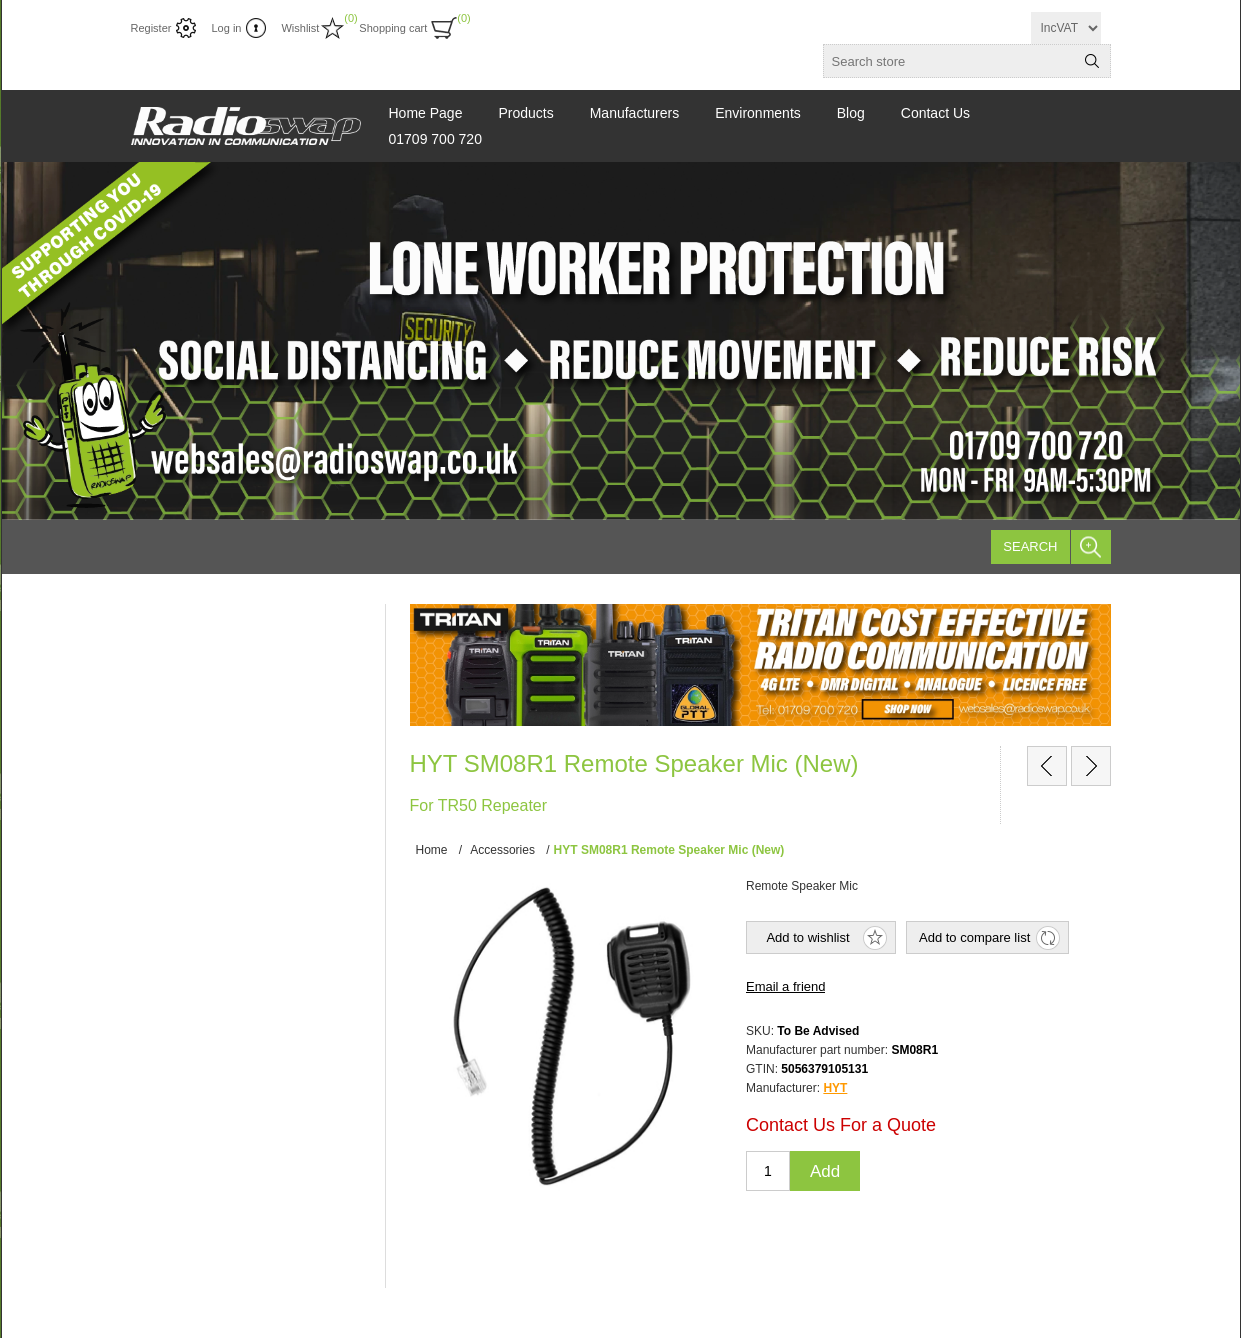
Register (151, 28)
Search (1030, 546)
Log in (226, 28)
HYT (835, 1088)
